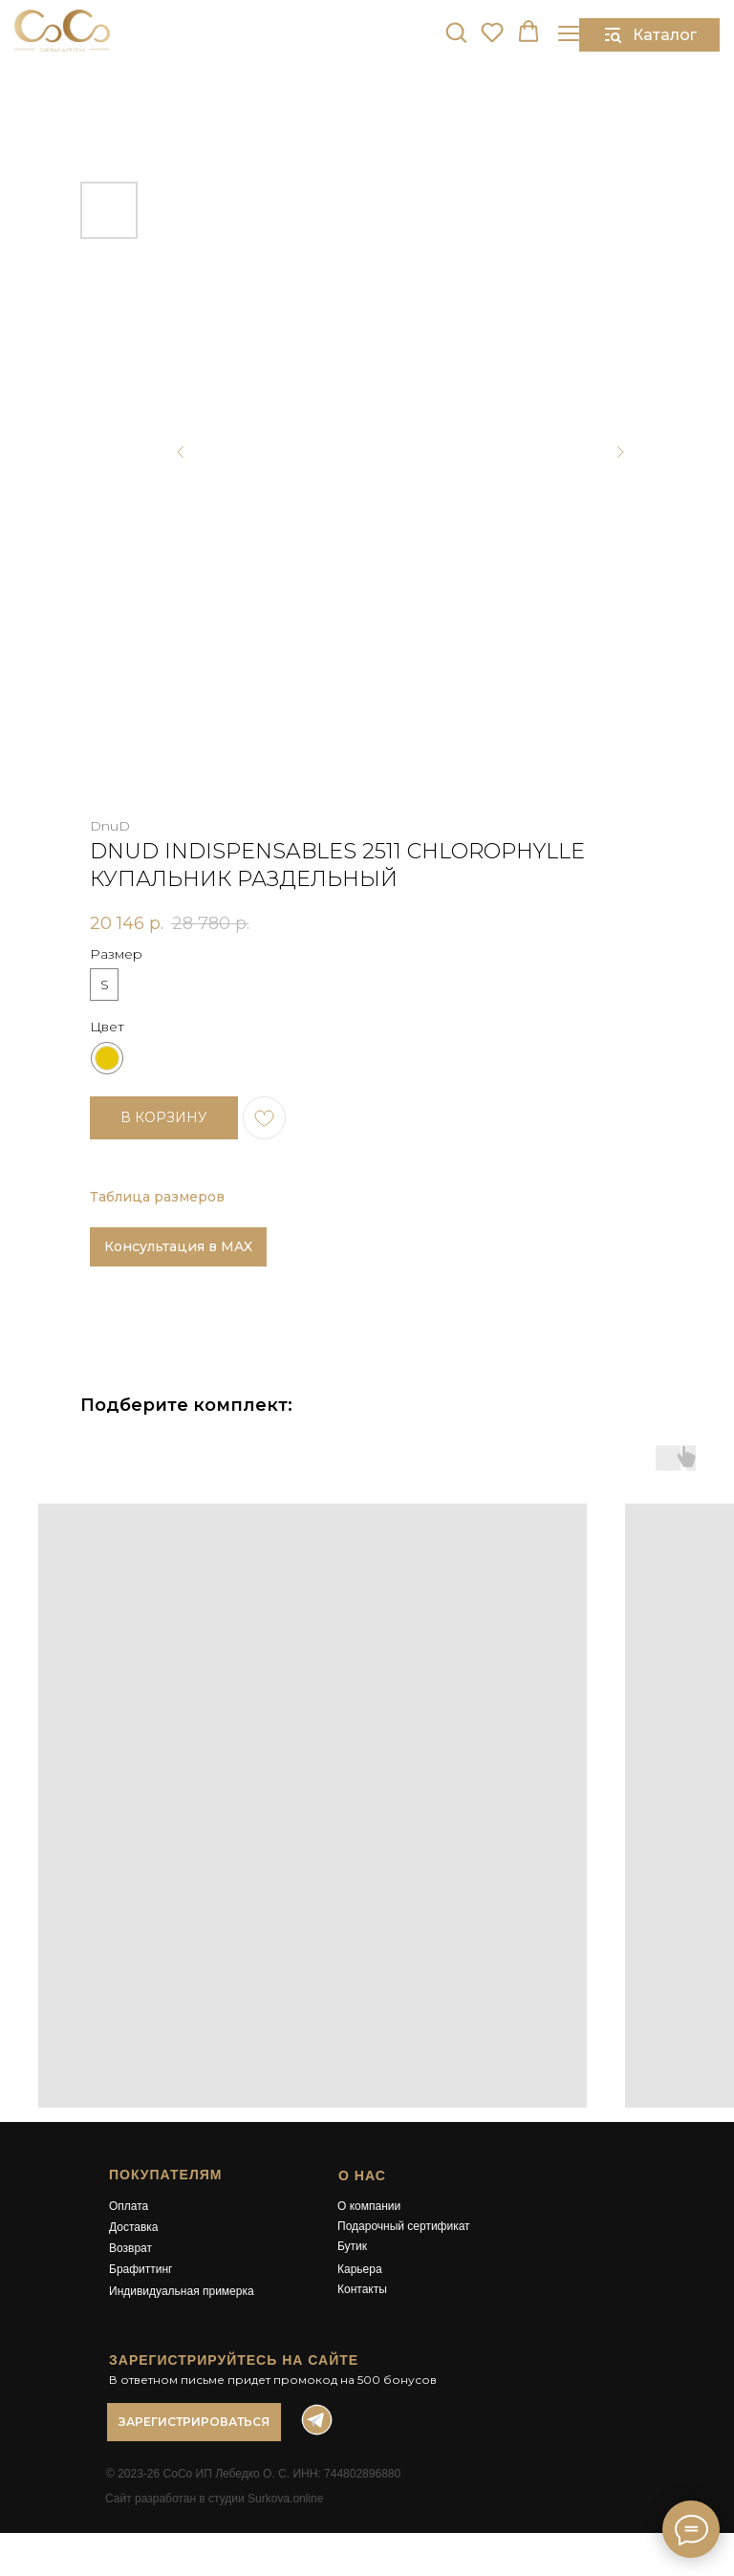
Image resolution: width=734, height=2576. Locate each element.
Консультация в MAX (178, 1246)
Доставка (134, 2227)
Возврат (130, 2248)
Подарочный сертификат (403, 2226)
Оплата (128, 2206)
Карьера (359, 2269)
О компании (368, 2206)
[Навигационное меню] (568, 33)
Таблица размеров (157, 1196)
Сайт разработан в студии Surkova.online (214, 2498)
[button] (455, 31)
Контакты (362, 2289)
